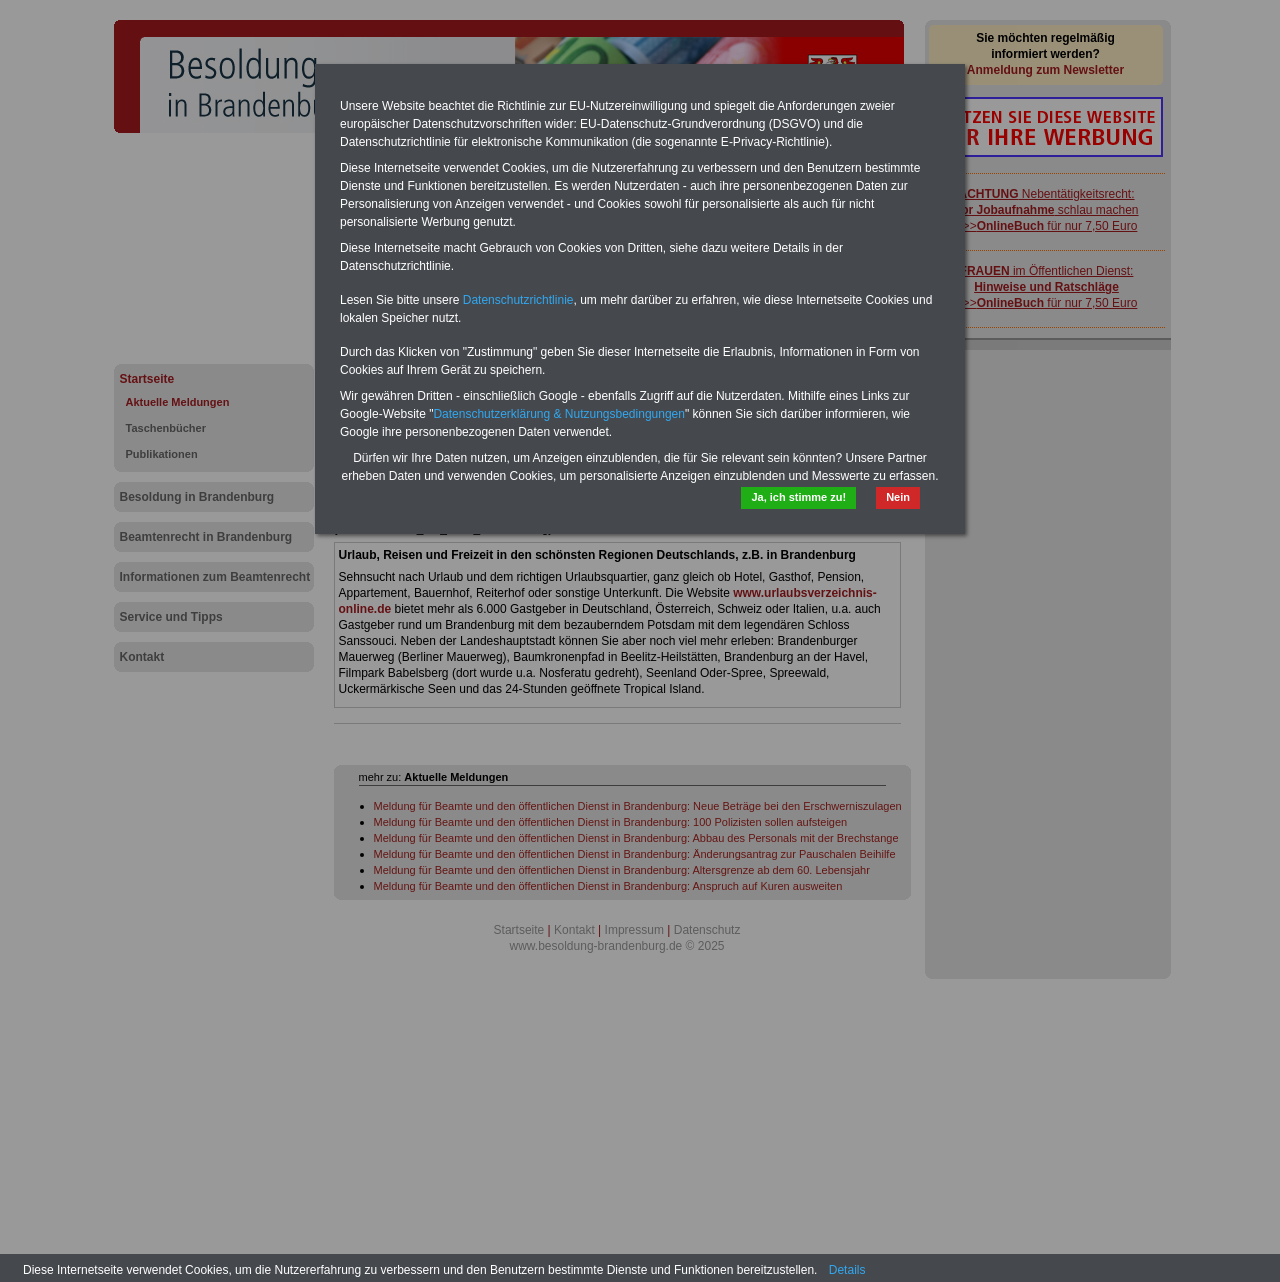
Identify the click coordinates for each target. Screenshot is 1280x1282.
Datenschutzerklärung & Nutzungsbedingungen (559, 414)
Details (847, 1270)
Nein (898, 497)
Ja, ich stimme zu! (798, 497)
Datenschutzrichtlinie (518, 300)
